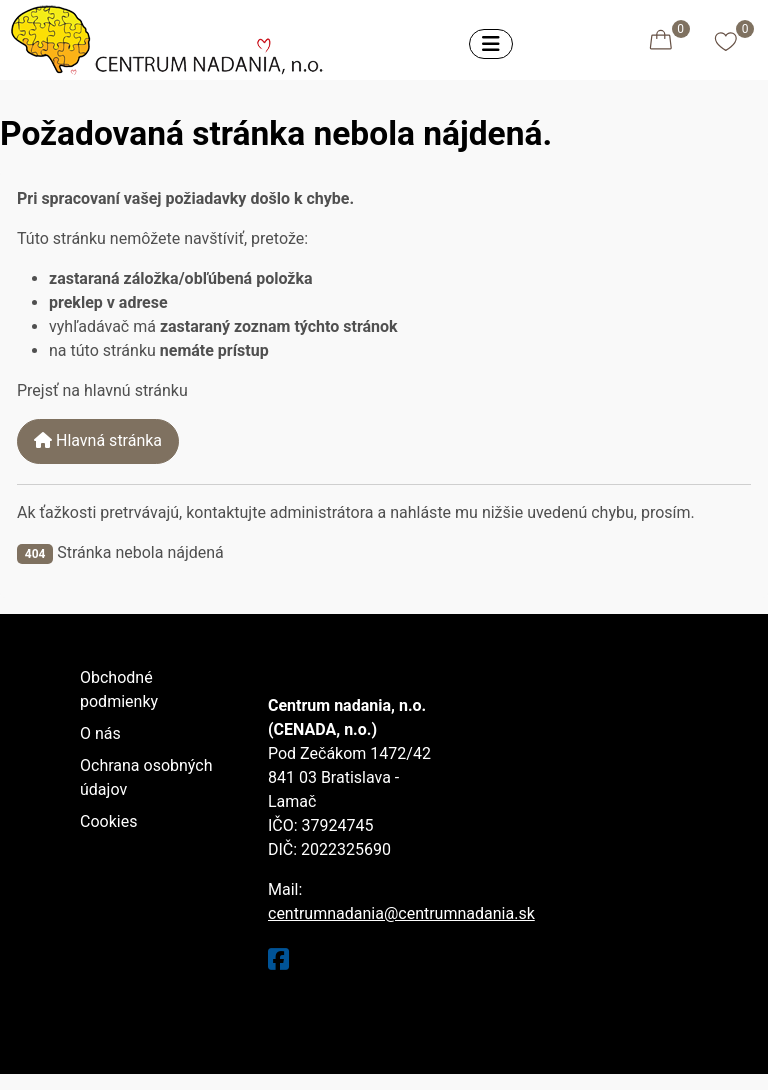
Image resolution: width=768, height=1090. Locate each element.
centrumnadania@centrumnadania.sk (401, 913)
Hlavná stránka (98, 440)
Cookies (108, 821)
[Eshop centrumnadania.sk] (173, 37)
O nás (100, 733)
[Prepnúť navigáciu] (491, 44)
